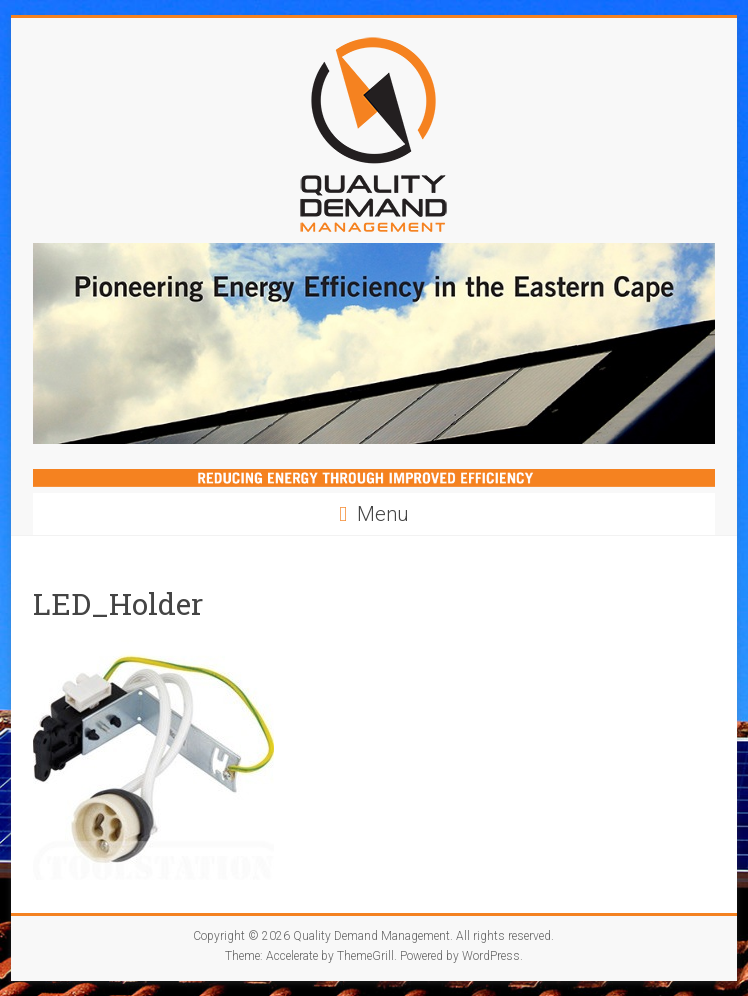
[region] (374, 343)
